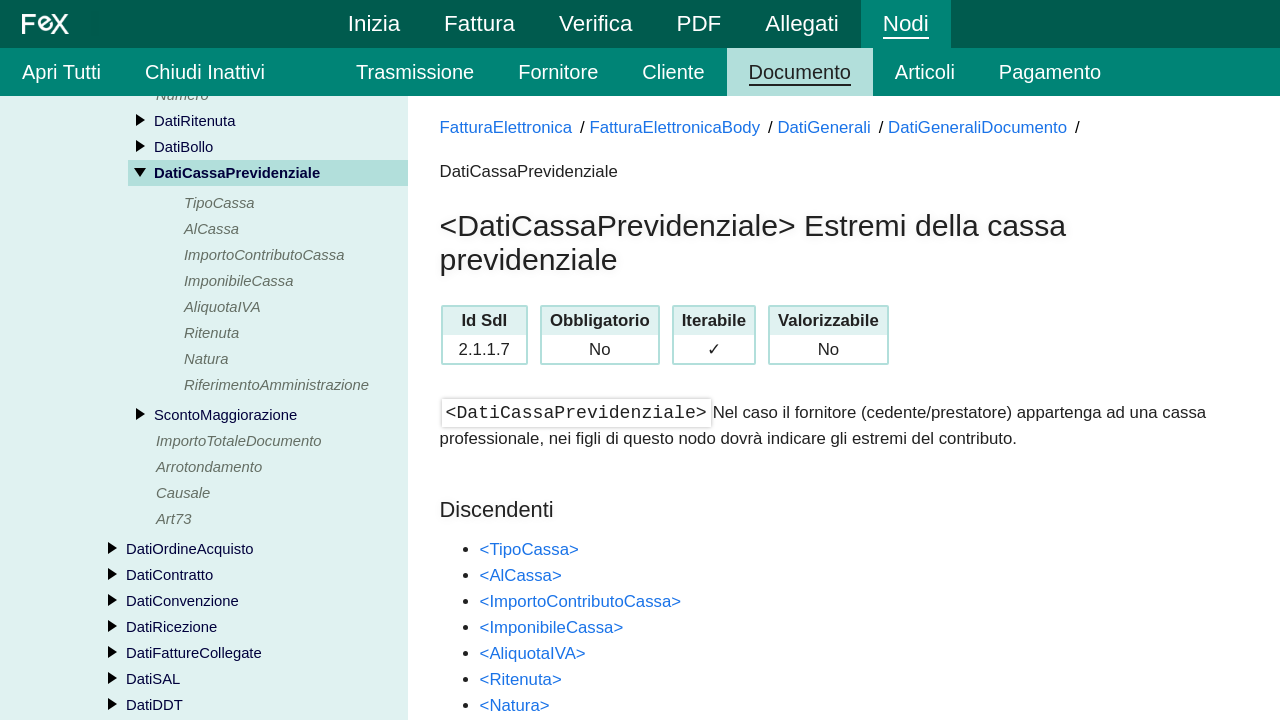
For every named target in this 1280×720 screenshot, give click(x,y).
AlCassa (211, 231)
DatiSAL (153, 681)
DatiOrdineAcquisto (189, 551)
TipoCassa (219, 205)
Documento (800, 72)
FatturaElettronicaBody (674, 127)
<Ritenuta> (521, 679)
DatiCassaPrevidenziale (237, 175)
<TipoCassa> (529, 549)
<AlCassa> (521, 575)
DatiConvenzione (182, 603)
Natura (206, 361)
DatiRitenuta (194, 123)
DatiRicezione (171, 629)
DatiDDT (154, 707)
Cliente (673, 72)
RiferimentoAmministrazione (276, 387)
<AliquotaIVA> (533, 653)
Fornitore (558, 72)
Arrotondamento (209, 469)
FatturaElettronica (506, 127)
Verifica (595, 23)
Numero (182, 97)
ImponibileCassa (238, 283)
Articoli (925, 72)
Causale (183, 495)
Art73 (173, 521)
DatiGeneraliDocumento (977, 127)
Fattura (479, 23)
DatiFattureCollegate (194, 655)
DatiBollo (183, 149)
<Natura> (515, 705)
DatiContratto (169, 577)
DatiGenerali (823, 127)
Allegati (801, 23)
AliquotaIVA (222, 309)
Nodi (906, 23)
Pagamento (1050, 72)
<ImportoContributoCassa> (580, 601)
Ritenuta (211, 335)
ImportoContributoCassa (264, 257)
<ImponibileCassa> (552, 627)
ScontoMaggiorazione (225, 417)
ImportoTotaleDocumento (239, 443)
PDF (698, 23)
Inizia (374, 23)
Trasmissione (415, 72)
